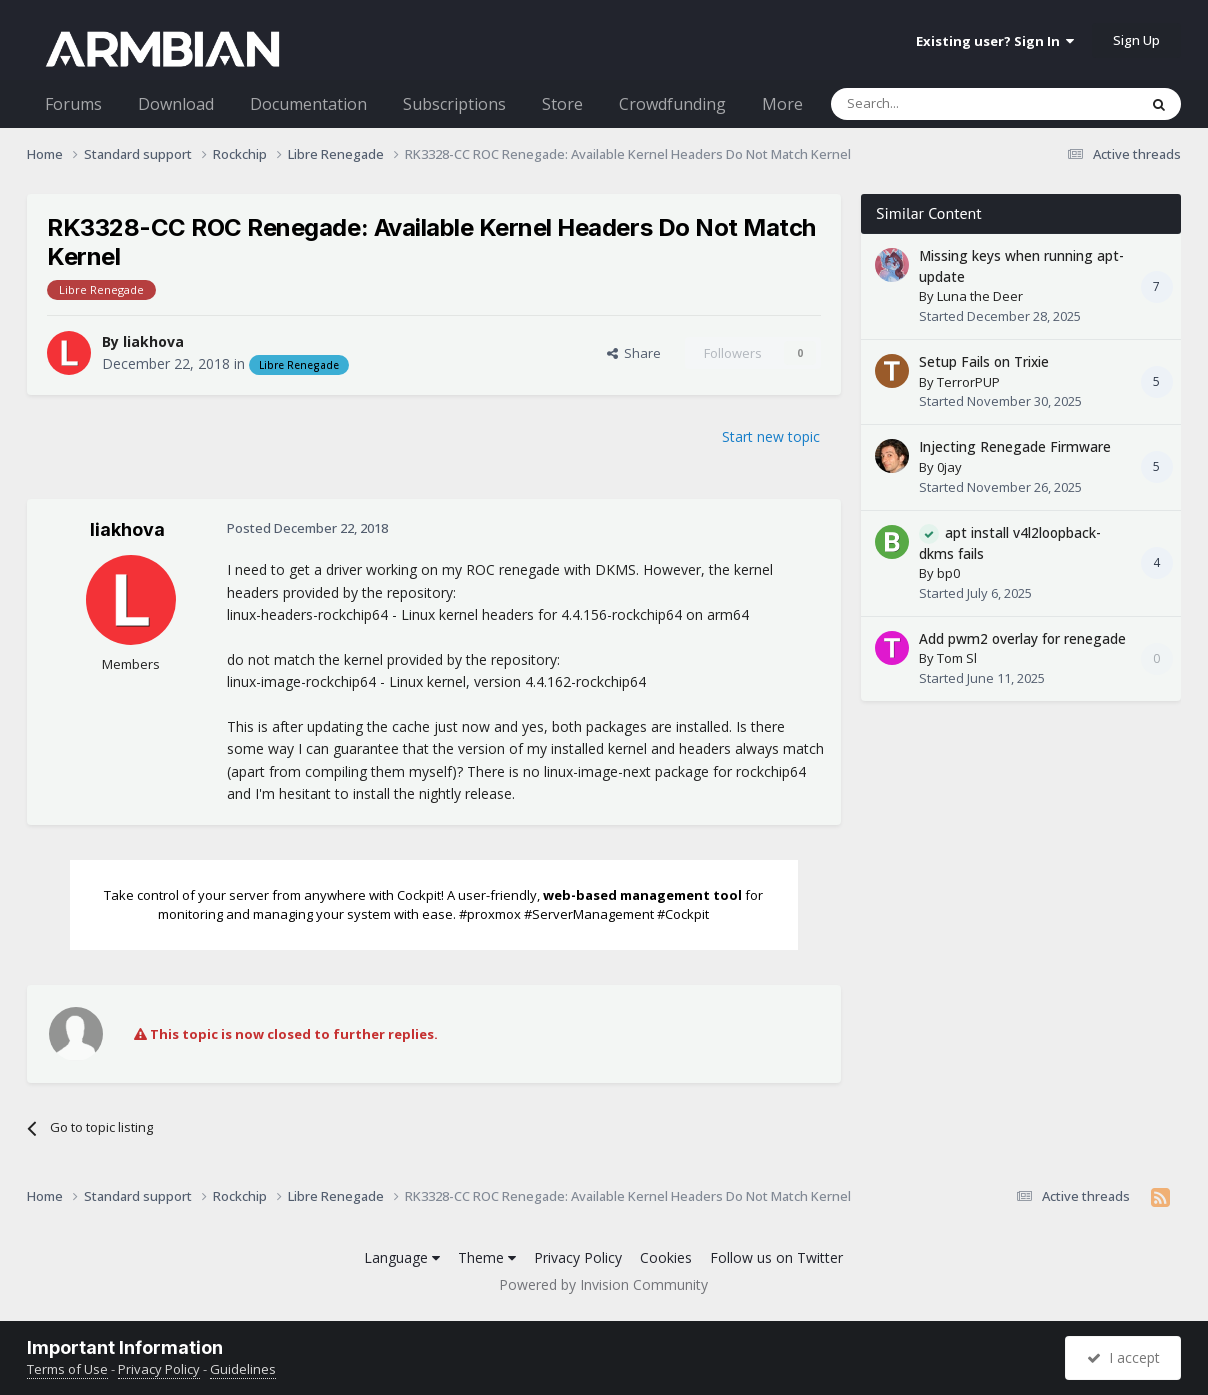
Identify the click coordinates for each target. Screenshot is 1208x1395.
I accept (1123, 1357)
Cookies (666, 1257)
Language (402, 1257)
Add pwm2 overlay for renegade (1022, 638)
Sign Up (1136, 40)
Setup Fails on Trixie (984, 361)
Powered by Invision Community (603, 1284)
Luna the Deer (980, 296)
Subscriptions (454, 104)
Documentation (308, 104)
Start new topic (771, 436)
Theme (487, 1257)
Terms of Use (67, 1369)
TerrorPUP (968, 382)
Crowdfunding (672, 104)
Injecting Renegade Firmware (1015, 446)
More (782, 104)
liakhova (153, 341)
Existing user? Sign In (995, 41)
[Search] (935, 104)
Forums (73, 104)
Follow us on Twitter (776, 1257)
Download (176, 104)
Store (562, 104)
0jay (949, 467)
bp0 (948, 573)
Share (634, 353)
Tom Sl (957, 658)
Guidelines (243, 1369)
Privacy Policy (578, 1257)
